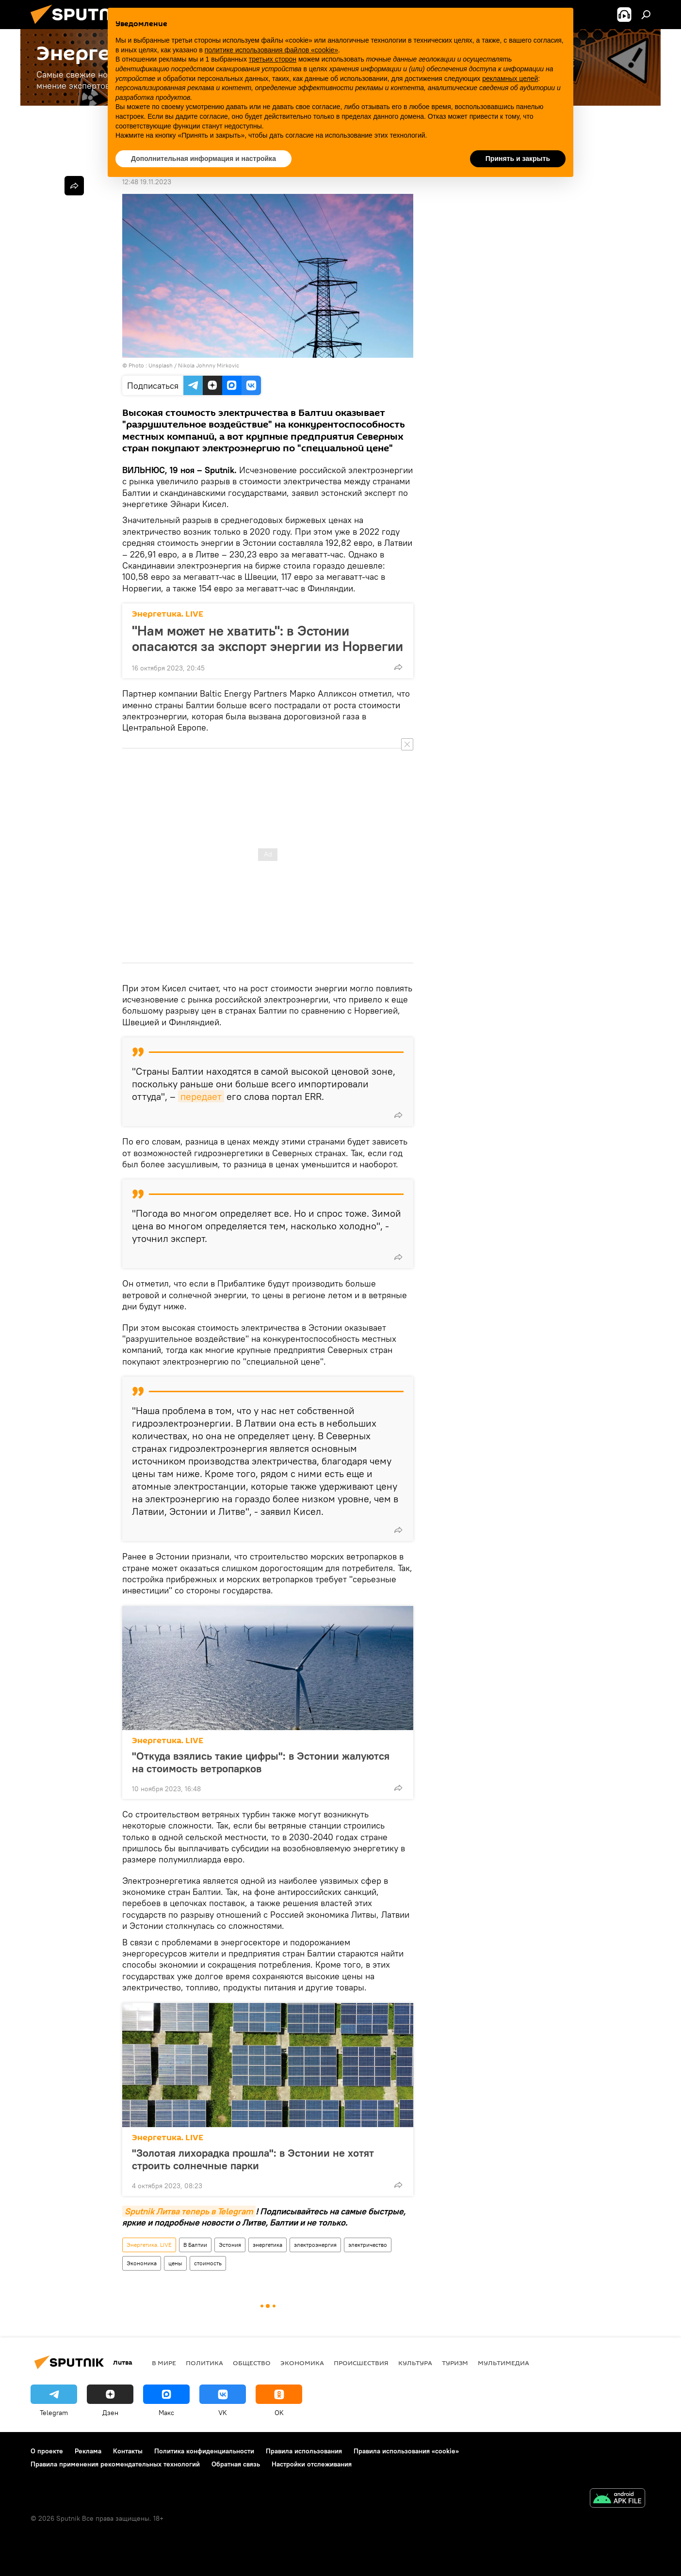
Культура (415, 2362)
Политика (204, 2362)
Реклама (88, 2451)
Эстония (230, 2244)
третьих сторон (272, 59)
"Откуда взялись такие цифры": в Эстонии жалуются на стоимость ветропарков (260, 1762)
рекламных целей (510, 78)
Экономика (142, 2263)
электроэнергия (315, 2244)
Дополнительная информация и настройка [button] (203, 158)
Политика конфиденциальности (204, 2451)
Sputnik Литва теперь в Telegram (189, 2211)
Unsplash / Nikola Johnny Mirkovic (193, 365)
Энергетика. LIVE (167, 614)
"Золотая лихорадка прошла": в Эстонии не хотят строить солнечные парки (253, 2159)
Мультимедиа (503, 2362)
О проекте (47, 2451)
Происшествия (361, 2362)
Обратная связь (235, 2464)
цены (175, 2263)
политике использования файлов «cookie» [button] (271, 50)
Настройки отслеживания (312, 2464)
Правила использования (304, 2451)
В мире (164, 2362)
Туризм (455, 2362)
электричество (367, 2244)
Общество (252, 2362)
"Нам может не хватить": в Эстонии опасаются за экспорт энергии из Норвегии (267, 638)
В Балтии (195, 2244)
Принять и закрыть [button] (518, 158)
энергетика (267, 2244)
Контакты (128, 2451)
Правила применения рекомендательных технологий (115, 2464)
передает (201, 1096)
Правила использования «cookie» (406, 2451)
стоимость (208, 2263)
